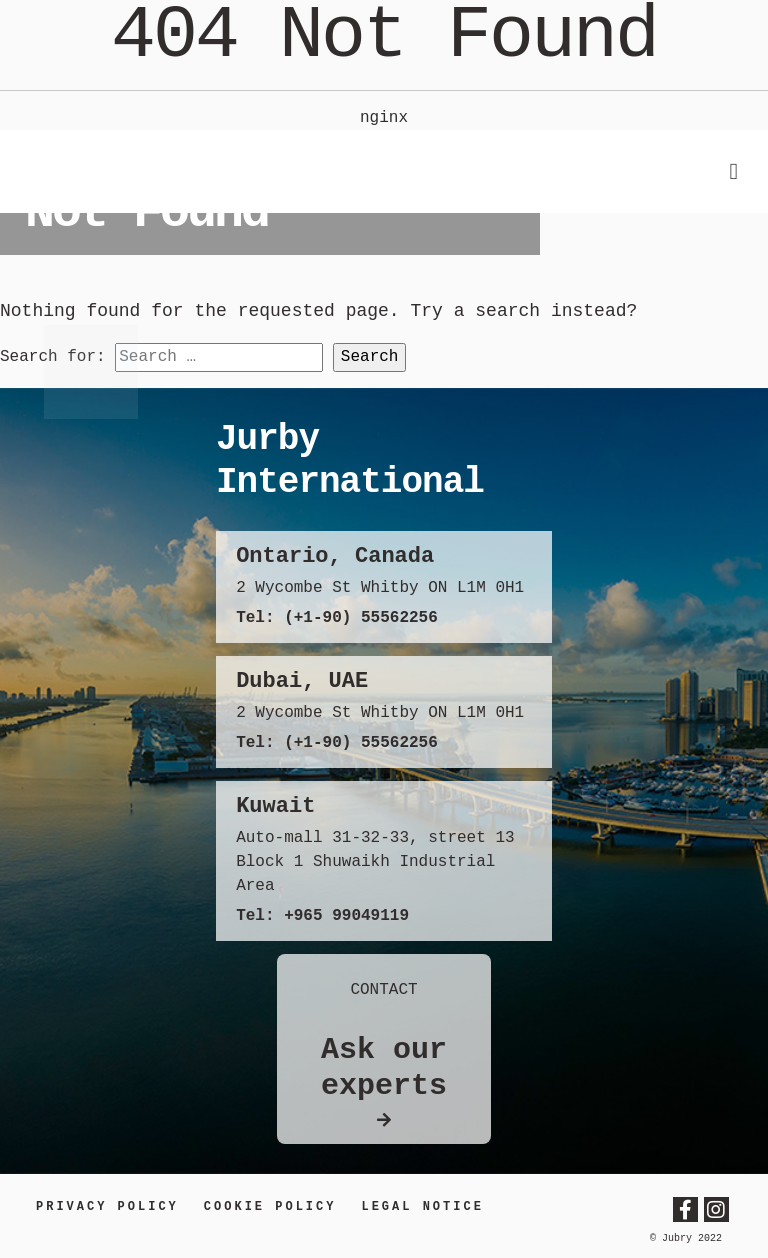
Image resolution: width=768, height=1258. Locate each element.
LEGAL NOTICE (422, 1207)
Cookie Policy (270, 1207)
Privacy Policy (107, 1207)
